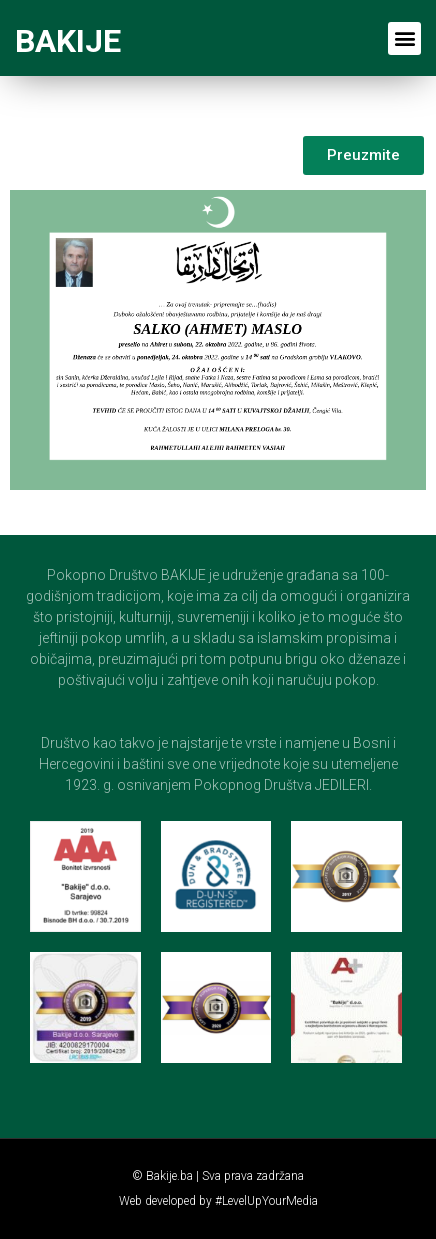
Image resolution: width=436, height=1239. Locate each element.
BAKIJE (68, 41)
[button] (404, 38)
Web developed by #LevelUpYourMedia (218, 1201)
